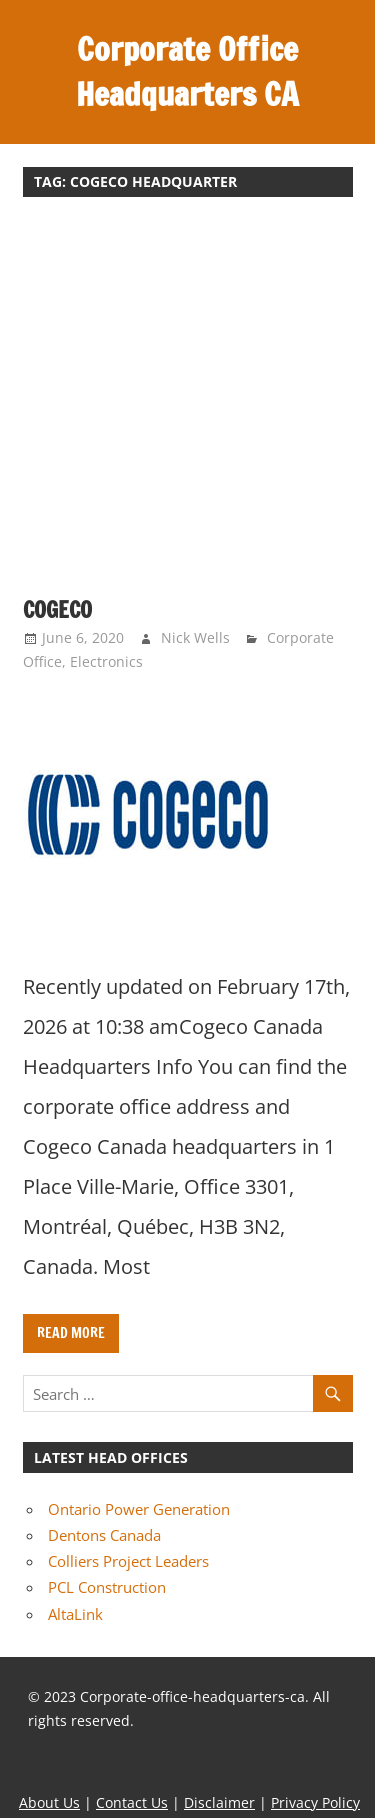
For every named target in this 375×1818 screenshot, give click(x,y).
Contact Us (132, 1802)
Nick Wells (195, 637)
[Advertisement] (187, 407)
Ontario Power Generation (139, 1509)
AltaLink (75, 1614)
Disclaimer (219, 1802)
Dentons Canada (104, 1535)
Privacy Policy (315, 1802)
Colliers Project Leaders (128, 1561)
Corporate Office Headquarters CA (187, 71)
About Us (49, 1802)
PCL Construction (107, 1587)
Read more (71, 1333)
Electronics (106, 661)
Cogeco (57, 609)
